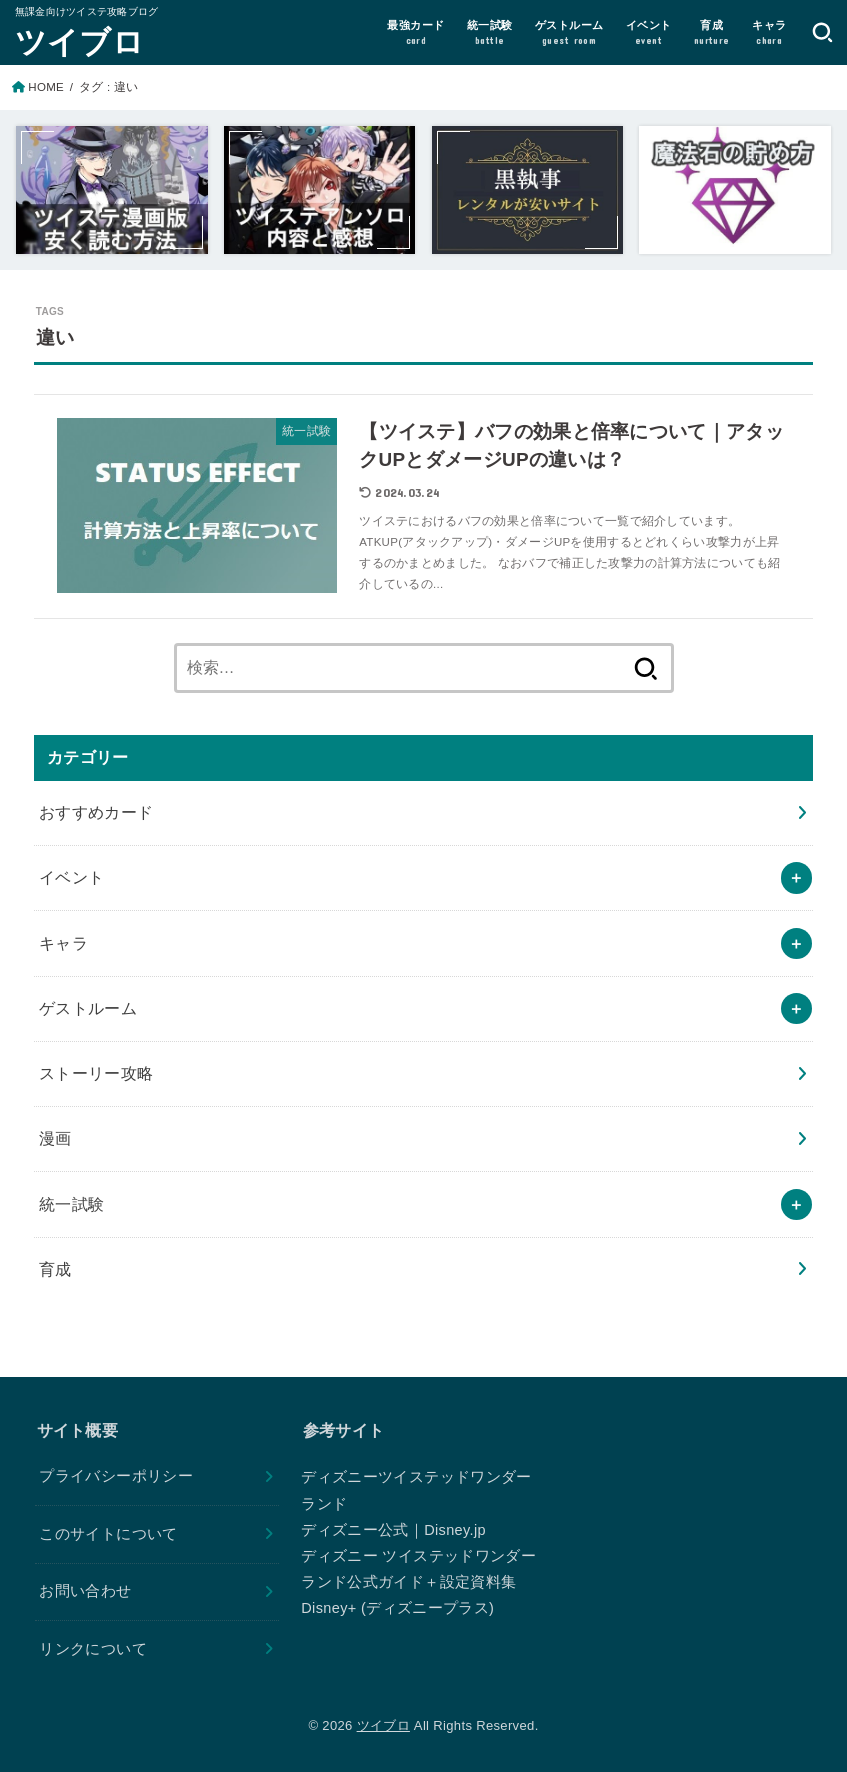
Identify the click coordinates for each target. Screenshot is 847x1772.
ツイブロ (79, 40)
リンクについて (93, 1649)
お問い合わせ (85, 1591)
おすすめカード (96, 812)
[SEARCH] (822, 32)
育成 (55, 1269)
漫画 (55, 1138)
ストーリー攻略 (96, 1073)
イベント (72, 877)
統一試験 (72, 1204)
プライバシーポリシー (116, 1476)
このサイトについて (108, 1534)
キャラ (63, 943)
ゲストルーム (88, 1008)
